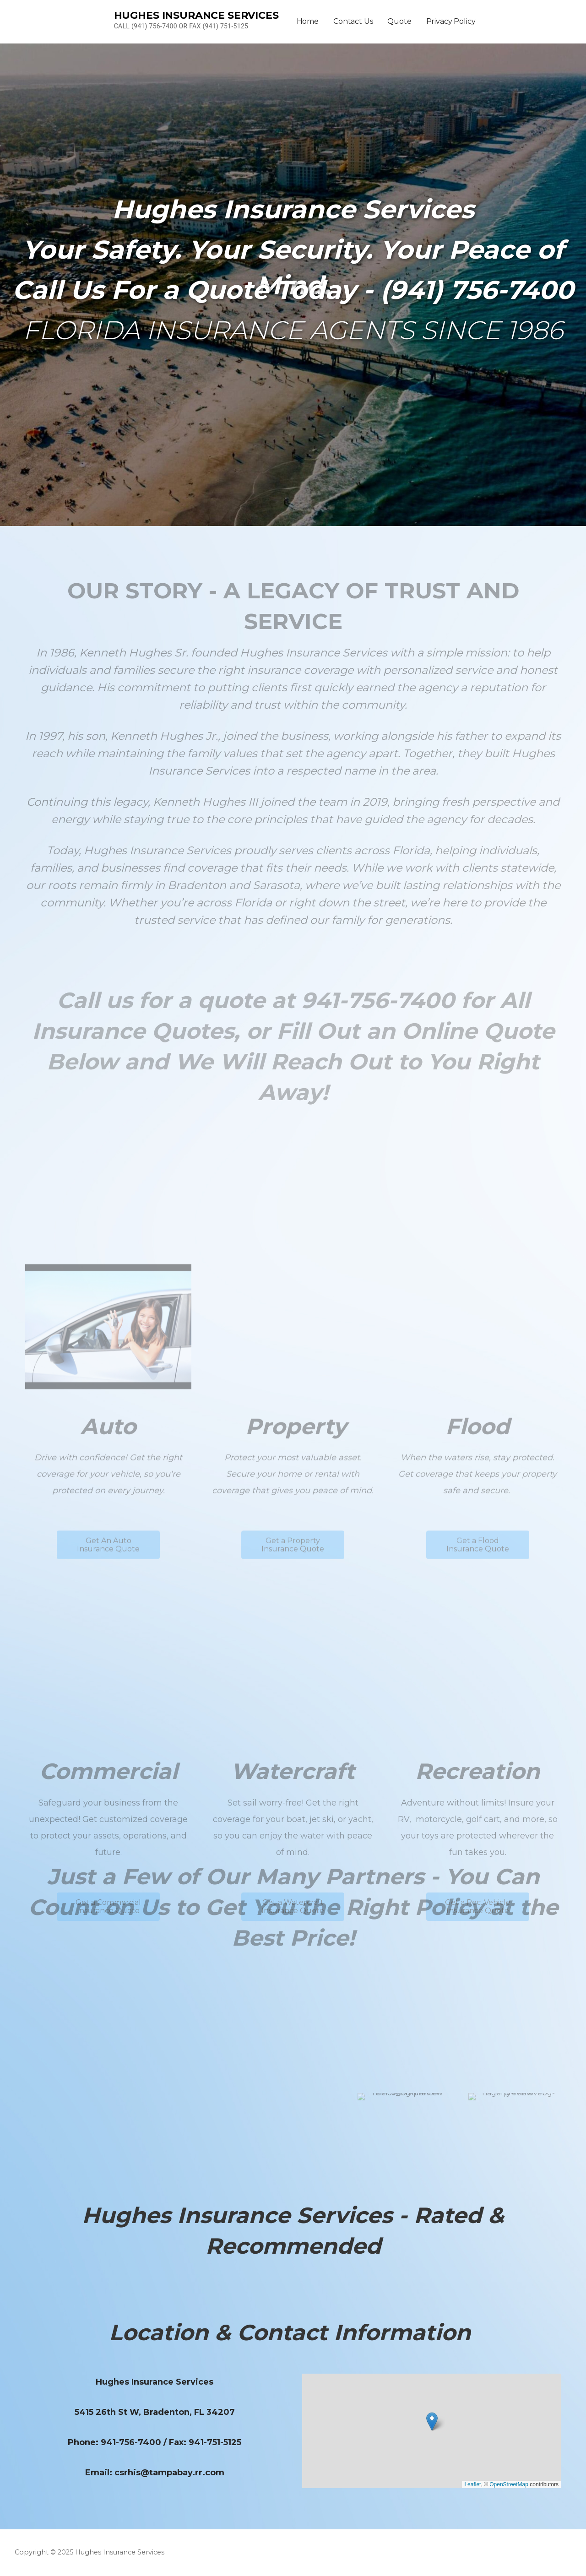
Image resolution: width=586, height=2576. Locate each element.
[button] (432, 2421)
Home (308, 21)
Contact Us (353, 21)
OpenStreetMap (508, 2484)
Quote (399, 21)
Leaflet (472, 2484)
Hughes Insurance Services (196, 15)
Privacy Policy (451, 21)
